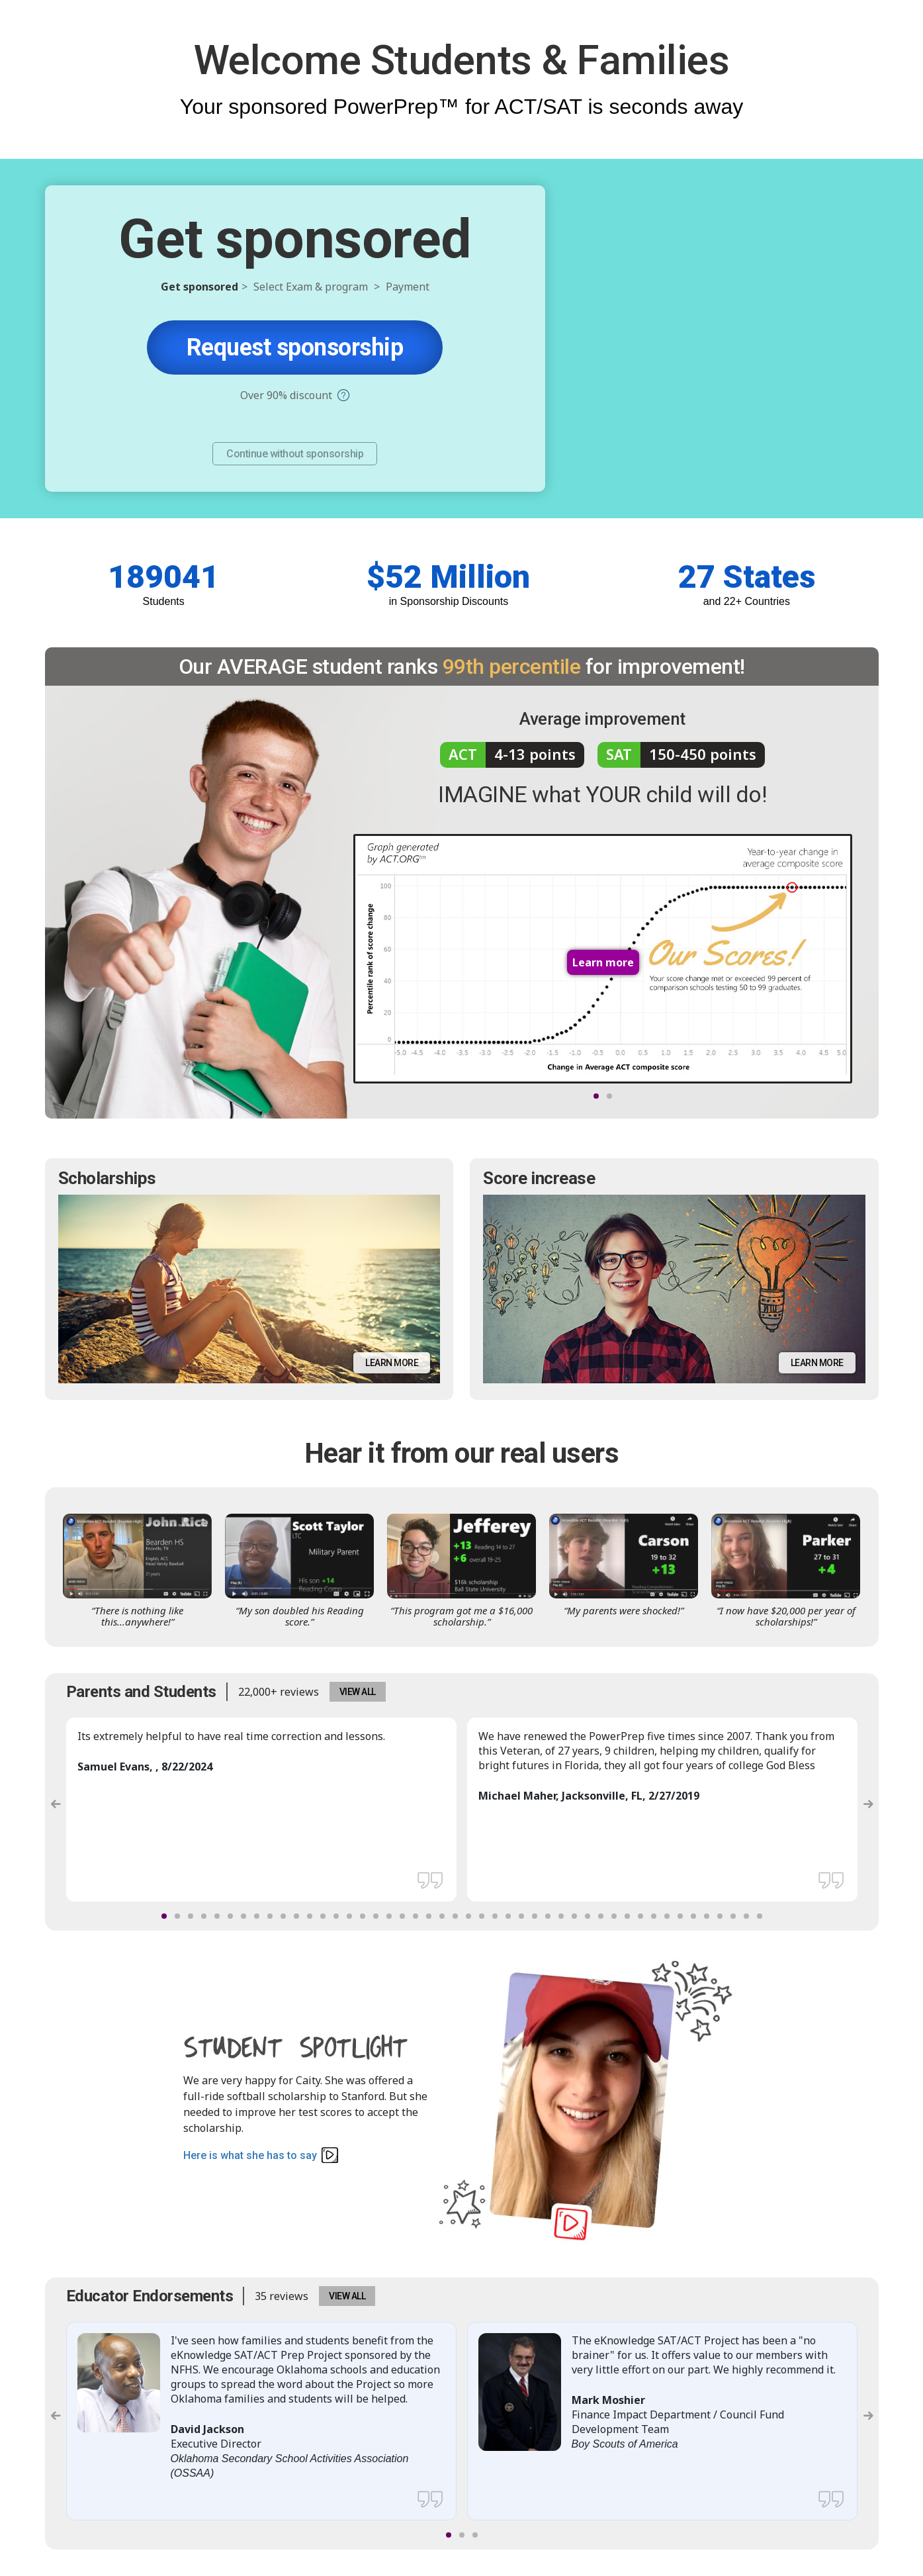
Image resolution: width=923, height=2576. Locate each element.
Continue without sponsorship (294, 453)
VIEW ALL (357, 1691)
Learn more (391, 1362)
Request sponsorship (295, 347)
